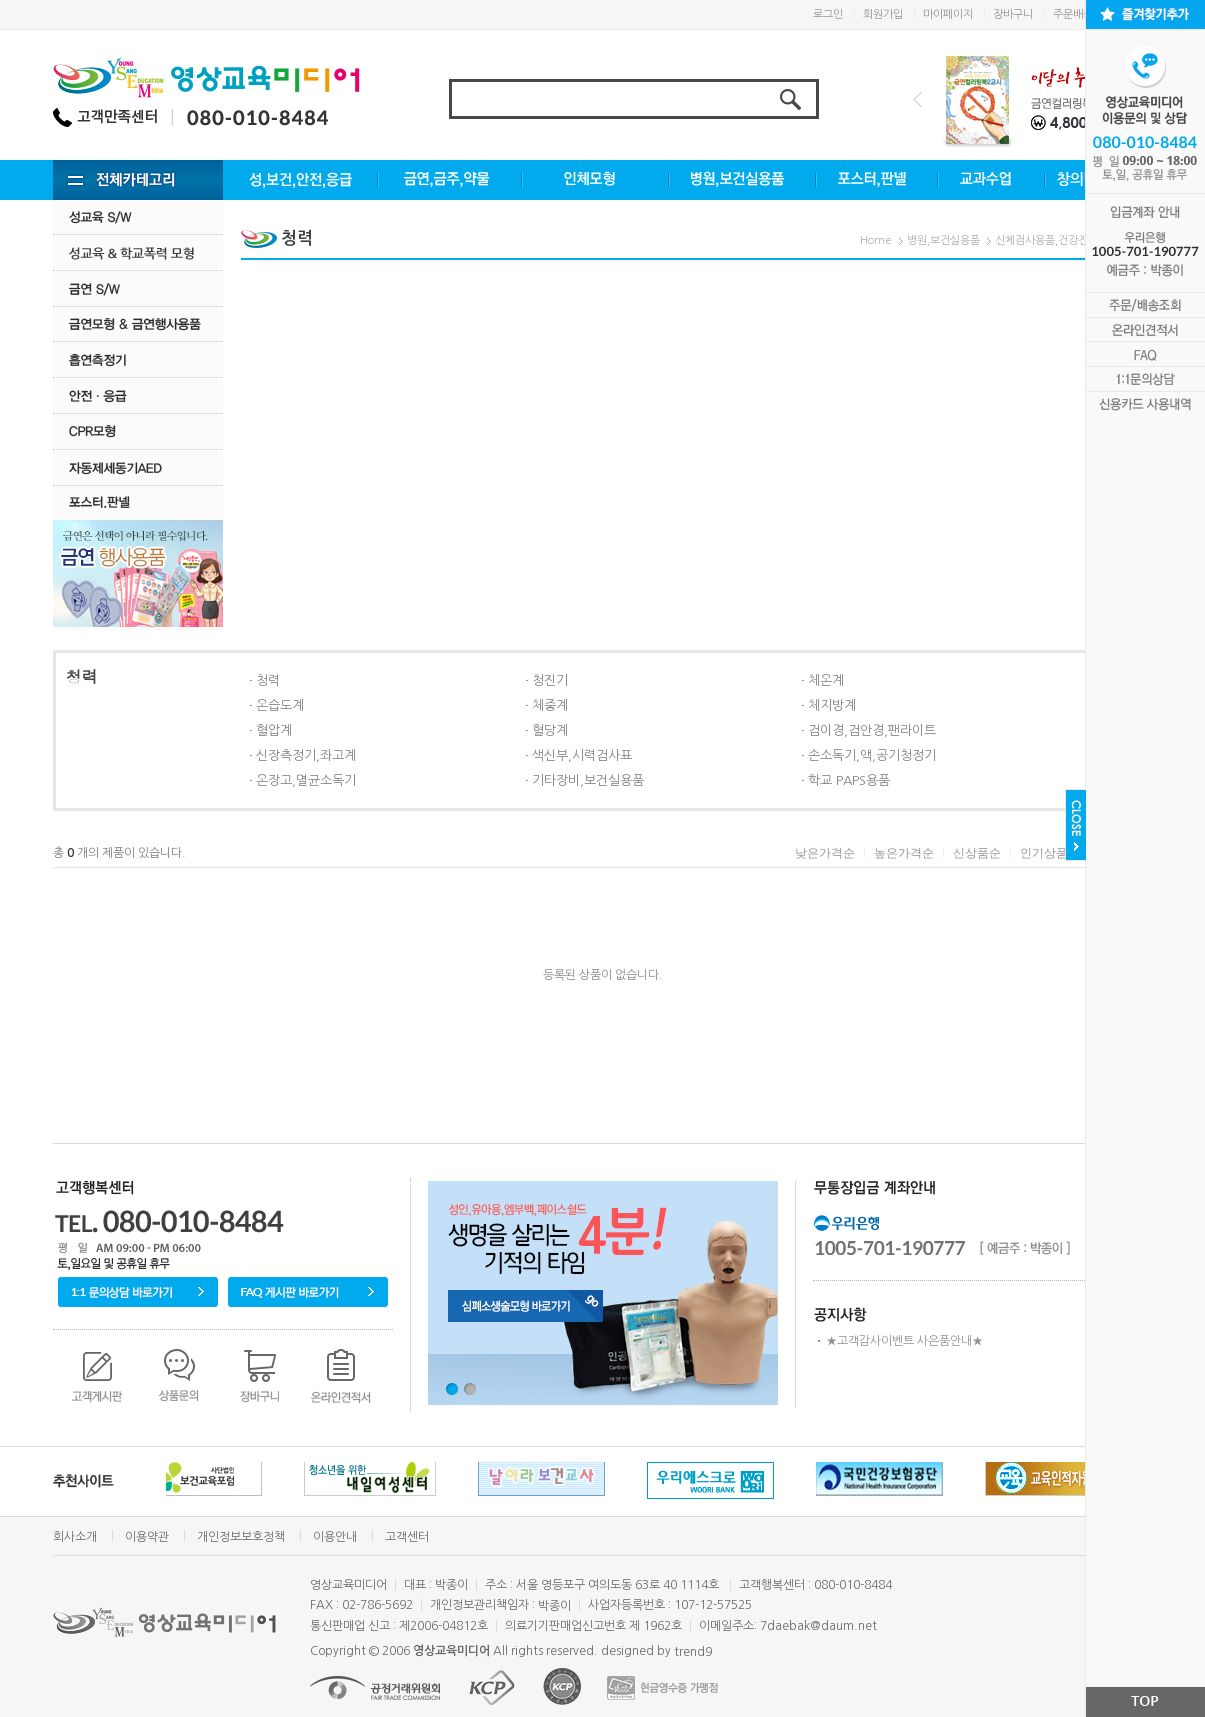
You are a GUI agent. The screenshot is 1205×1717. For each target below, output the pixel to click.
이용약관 (147, 1537)
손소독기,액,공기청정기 (872, 755)
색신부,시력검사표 (582, 755)
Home (876, 240)
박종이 (554, 1606)
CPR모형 (138, 431)
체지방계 (832, 705)
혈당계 (550, 730)
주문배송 (1073, 14)
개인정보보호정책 (241, 1537)
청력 (268, 680)
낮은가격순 (825, 853)
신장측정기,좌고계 (306, 755)
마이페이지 (948, 14)
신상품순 (977, 853)
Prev (917, 99)
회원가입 (883, 14)
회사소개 (75, 1537)
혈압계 (274, 730)
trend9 (693, 1652)
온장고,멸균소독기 (306, 780)
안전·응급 (138, 395)
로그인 (828, 14)
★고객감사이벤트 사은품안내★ (904, 1341)
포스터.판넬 (138, 502)
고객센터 (407, 1537)
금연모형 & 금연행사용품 (138, 323)
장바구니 (1013, 14)
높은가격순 (904, 853)
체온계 (826, 680)
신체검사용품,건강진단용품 (1056, 240)
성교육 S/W (138, 216)
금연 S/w (138, 288)
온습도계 (280, 705)
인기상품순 (1050, 853)
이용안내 (335, 1537)
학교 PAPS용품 (849, 780)
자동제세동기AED (138, 467)
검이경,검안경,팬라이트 (872, 730)
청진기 (550, 680)
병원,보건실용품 (943, 240)
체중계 (550, 705)
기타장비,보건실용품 (588, 780)
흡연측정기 (138, 359)
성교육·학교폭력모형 (138, 252)
